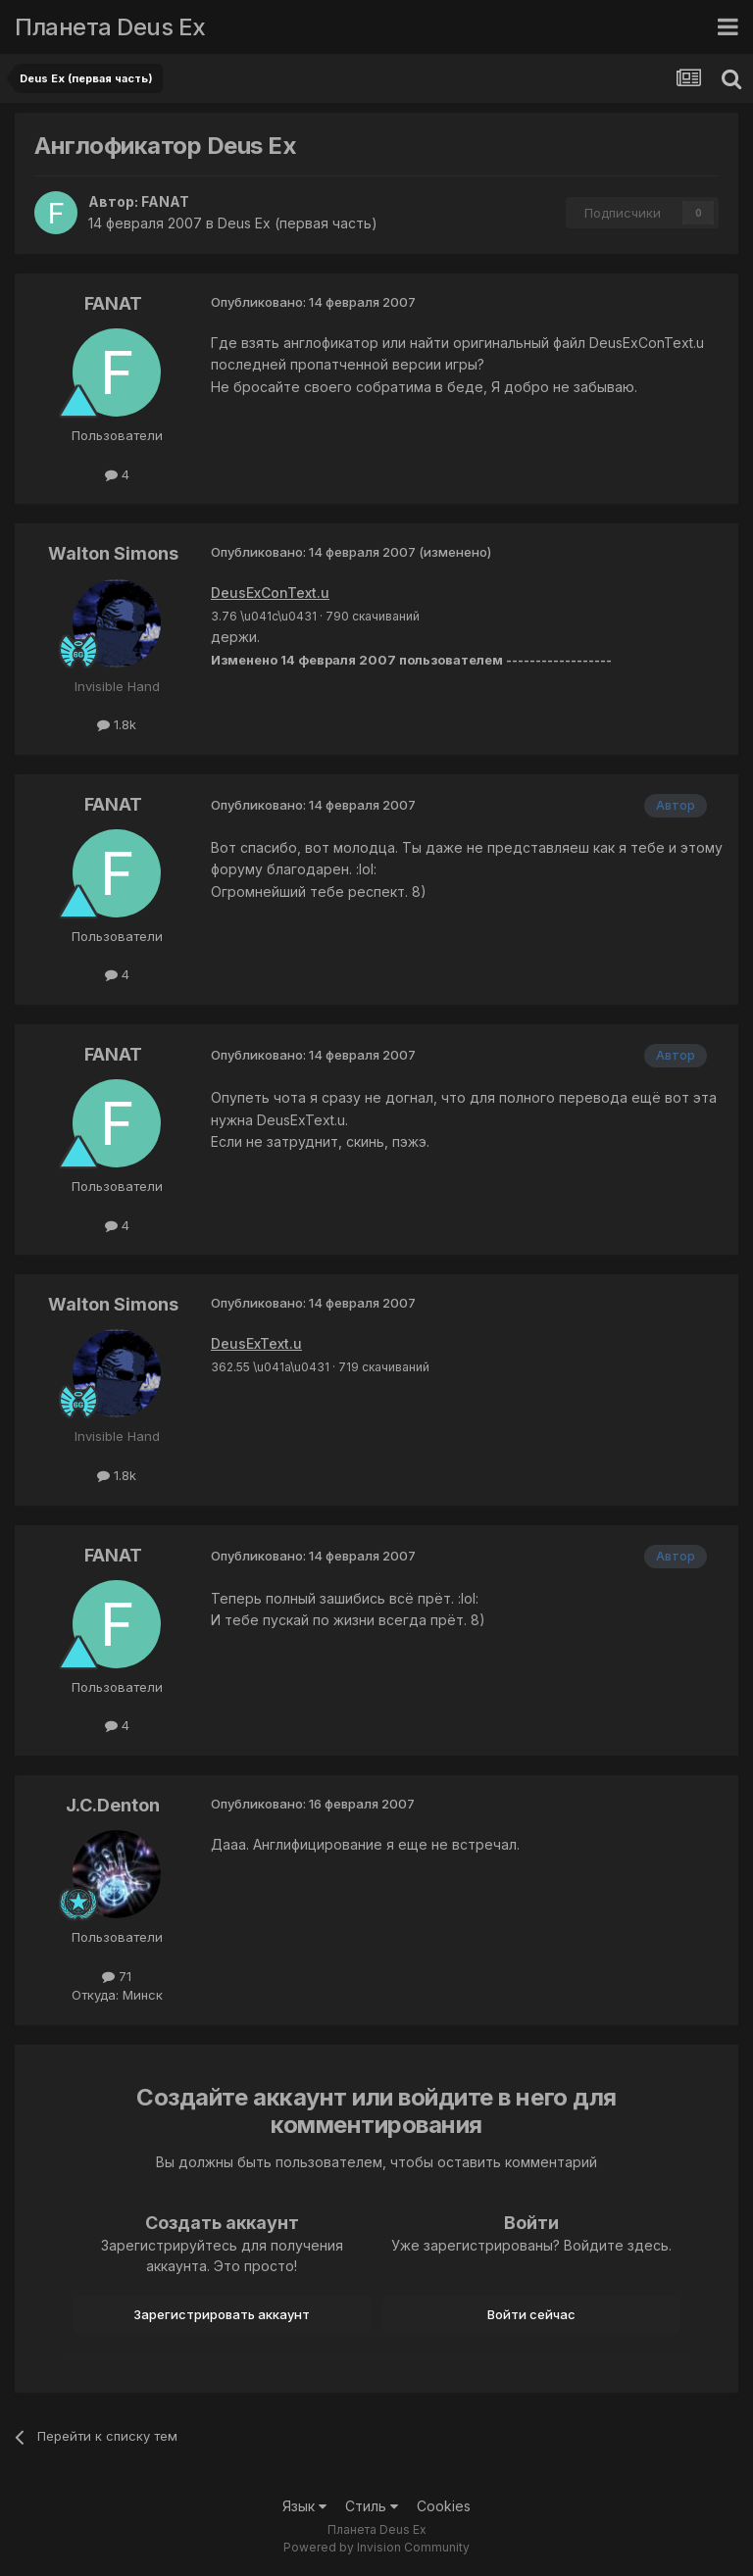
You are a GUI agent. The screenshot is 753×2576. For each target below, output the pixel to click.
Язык (304, 2506)
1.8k (116, 724)
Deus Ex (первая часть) (297, 223)
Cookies (444, 2506)
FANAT (165, 201)
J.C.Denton (113, 1805)
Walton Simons (113, 553)
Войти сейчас (531, 2314)
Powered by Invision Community (376, 2547)
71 (116, 1976)
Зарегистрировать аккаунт (221, 2314)
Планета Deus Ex (110, 27)
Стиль (371, 2506)
